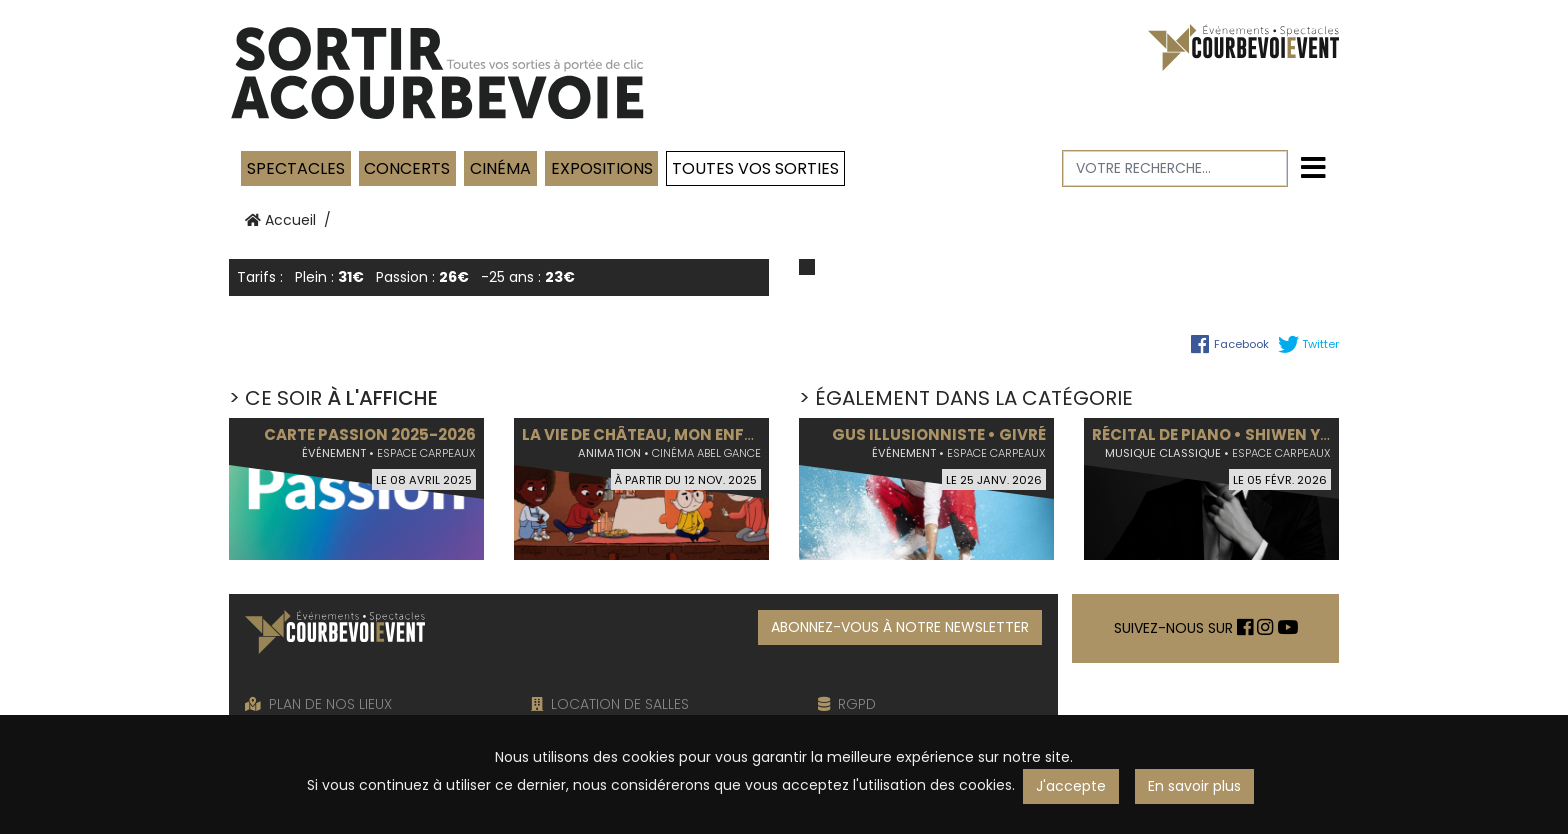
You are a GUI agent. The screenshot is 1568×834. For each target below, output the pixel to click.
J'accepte (1071, 786)
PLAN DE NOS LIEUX (318, 704)
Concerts (407, 168)
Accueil (280, 220)
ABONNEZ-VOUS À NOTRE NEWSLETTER (900, 627)
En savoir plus (1194, 786)
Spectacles (296, 168)
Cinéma (500, 168)
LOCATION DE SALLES (610, 704)
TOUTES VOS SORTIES (755, 168)
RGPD (847, 704)
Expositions (602, 168)
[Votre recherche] (1175, 168)
